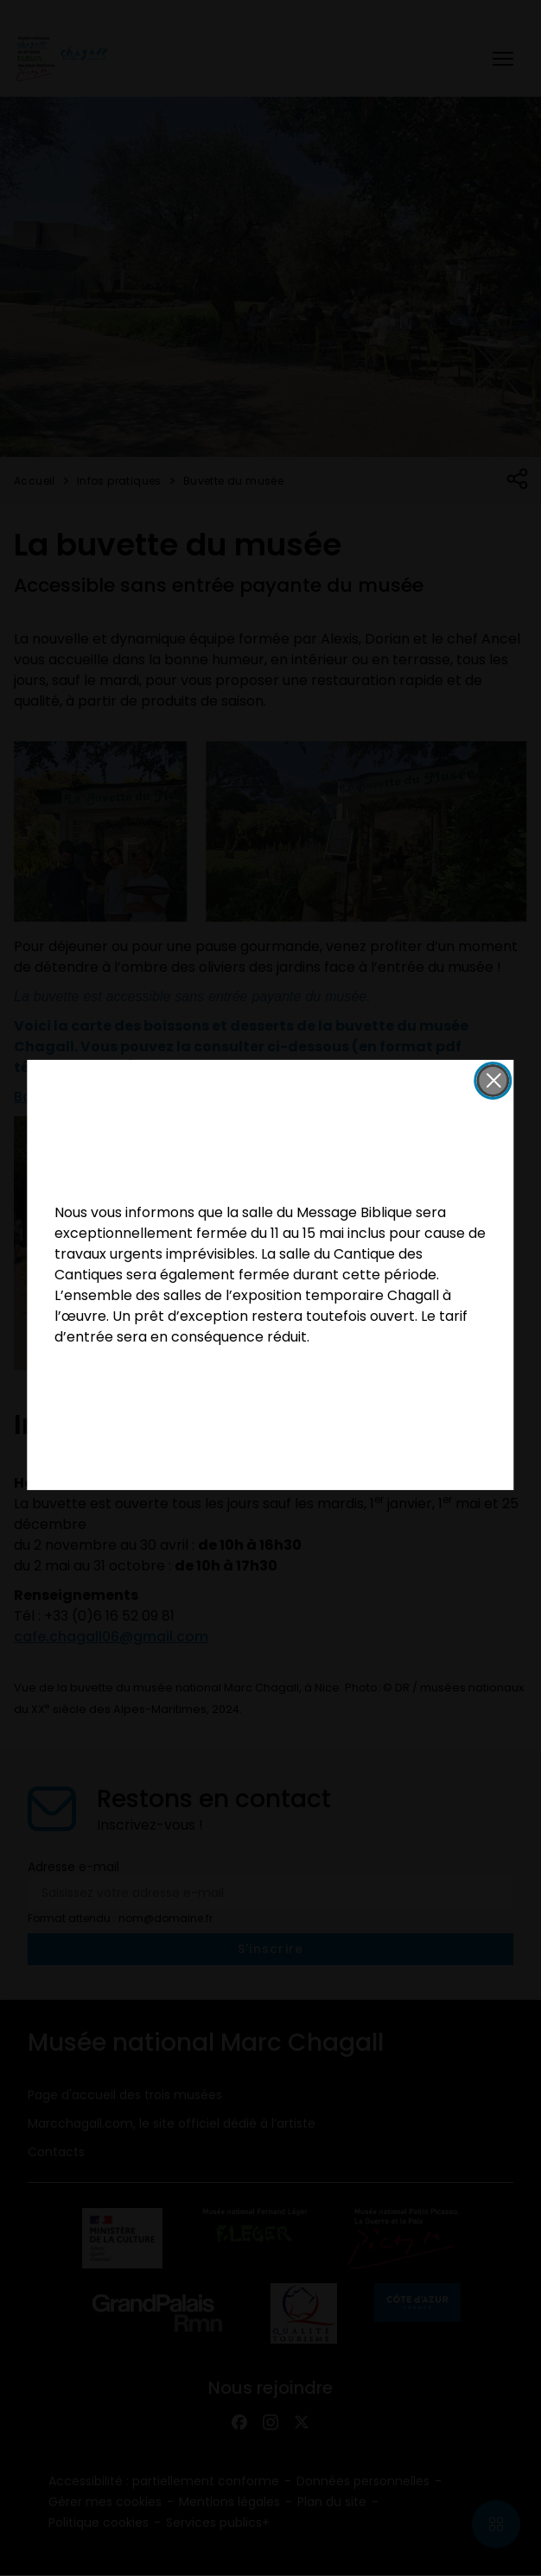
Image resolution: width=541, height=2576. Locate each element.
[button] (493, 1080)
